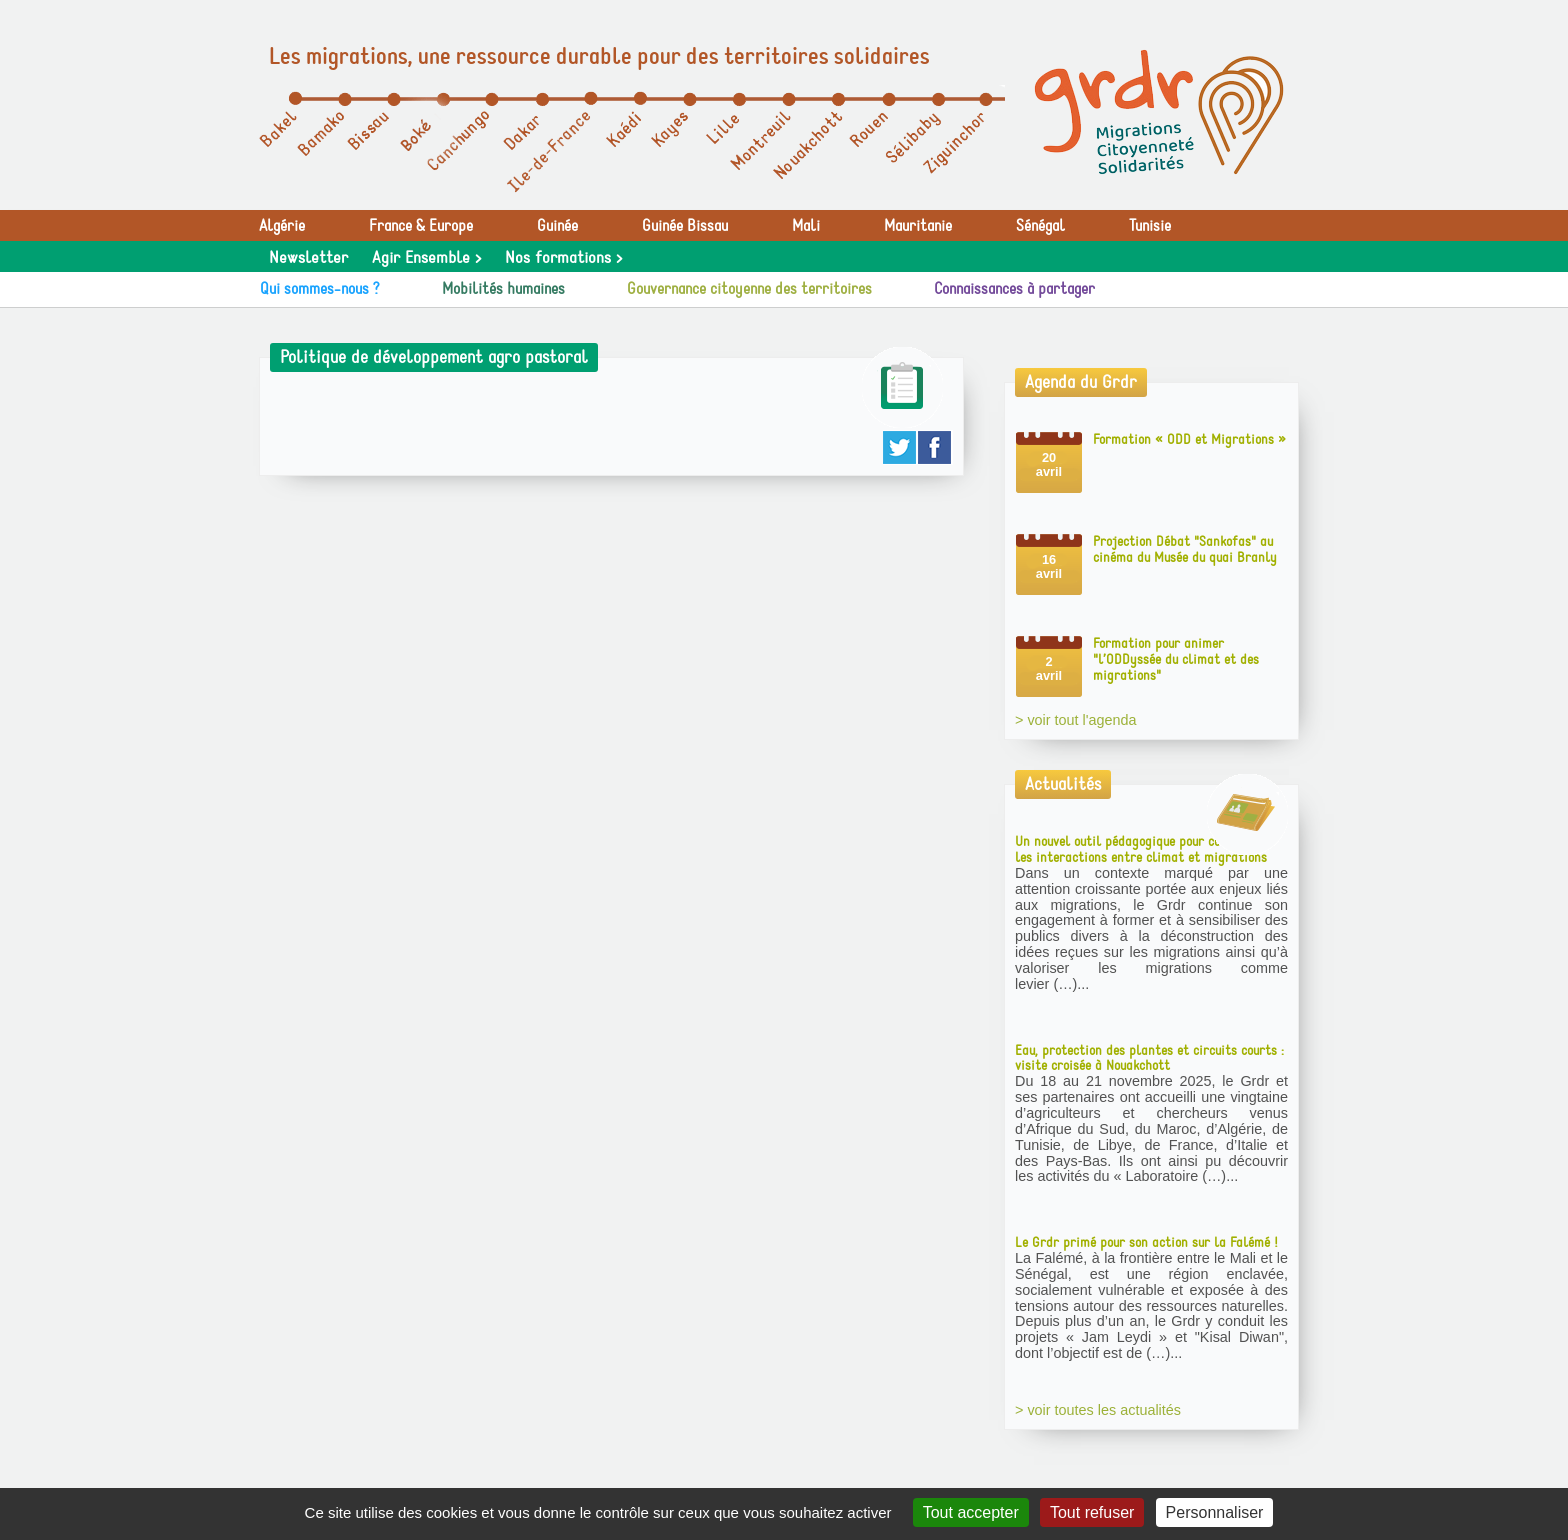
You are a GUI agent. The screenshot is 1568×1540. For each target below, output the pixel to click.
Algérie (282, 226)
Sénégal (1040, 226)
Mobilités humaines (503, 289)
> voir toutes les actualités (1098, 1410)
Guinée (557, 226)
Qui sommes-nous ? (320, 289)
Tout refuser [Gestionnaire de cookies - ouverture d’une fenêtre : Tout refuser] (1092, 1512)
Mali (806, 226)
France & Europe (421, 226)
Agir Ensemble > (426, 258)
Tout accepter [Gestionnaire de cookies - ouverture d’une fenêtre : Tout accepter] (971, 1512)
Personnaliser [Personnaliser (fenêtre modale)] (1215, 1512)
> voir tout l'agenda (1076, 720)
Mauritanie (918, 226)
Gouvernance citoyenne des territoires (749, 289)
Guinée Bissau (685, 226)
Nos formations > (563, 258)
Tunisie (1150, 226)
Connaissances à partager (1014, 289)
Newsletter (308, 258)
